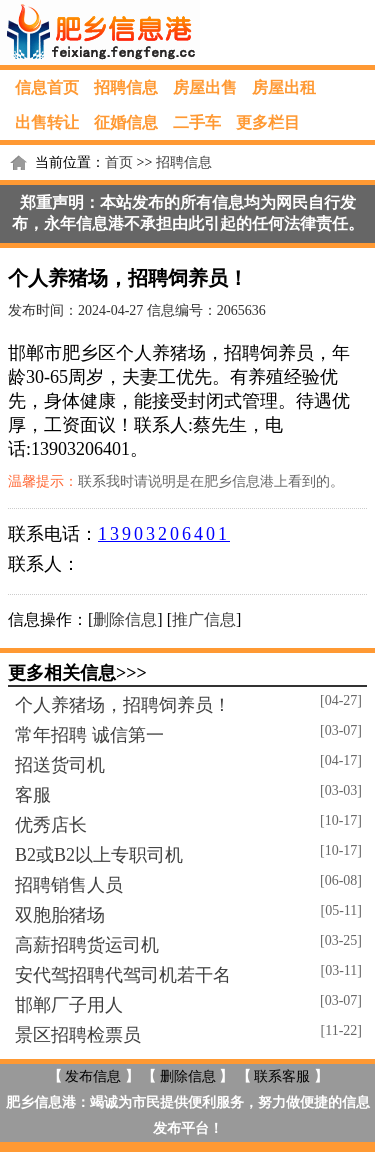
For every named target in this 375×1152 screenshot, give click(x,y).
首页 (119, 162)
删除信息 (125, 619)
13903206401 (164, 534)
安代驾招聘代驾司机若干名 (123, 975)
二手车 (197, 122)
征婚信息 (126, 122)
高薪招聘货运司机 (87, 945)
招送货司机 (60, 765)
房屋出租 (284, 87)
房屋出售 (205, 87)
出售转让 (47, 122)
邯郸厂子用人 (69, 1005)
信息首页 (47, 87)
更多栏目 (268, 122)
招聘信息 (126, 87)
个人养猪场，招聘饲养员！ (123, 705)
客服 (33, 795)
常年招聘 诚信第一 (89, 735)
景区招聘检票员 (78, 1035)
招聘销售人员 (69, 885)
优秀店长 (51, 825)
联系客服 (282, 1076)
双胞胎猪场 (60, 915)
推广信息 (204, 619)
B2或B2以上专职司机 (99, 855)
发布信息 (93, 1076)
